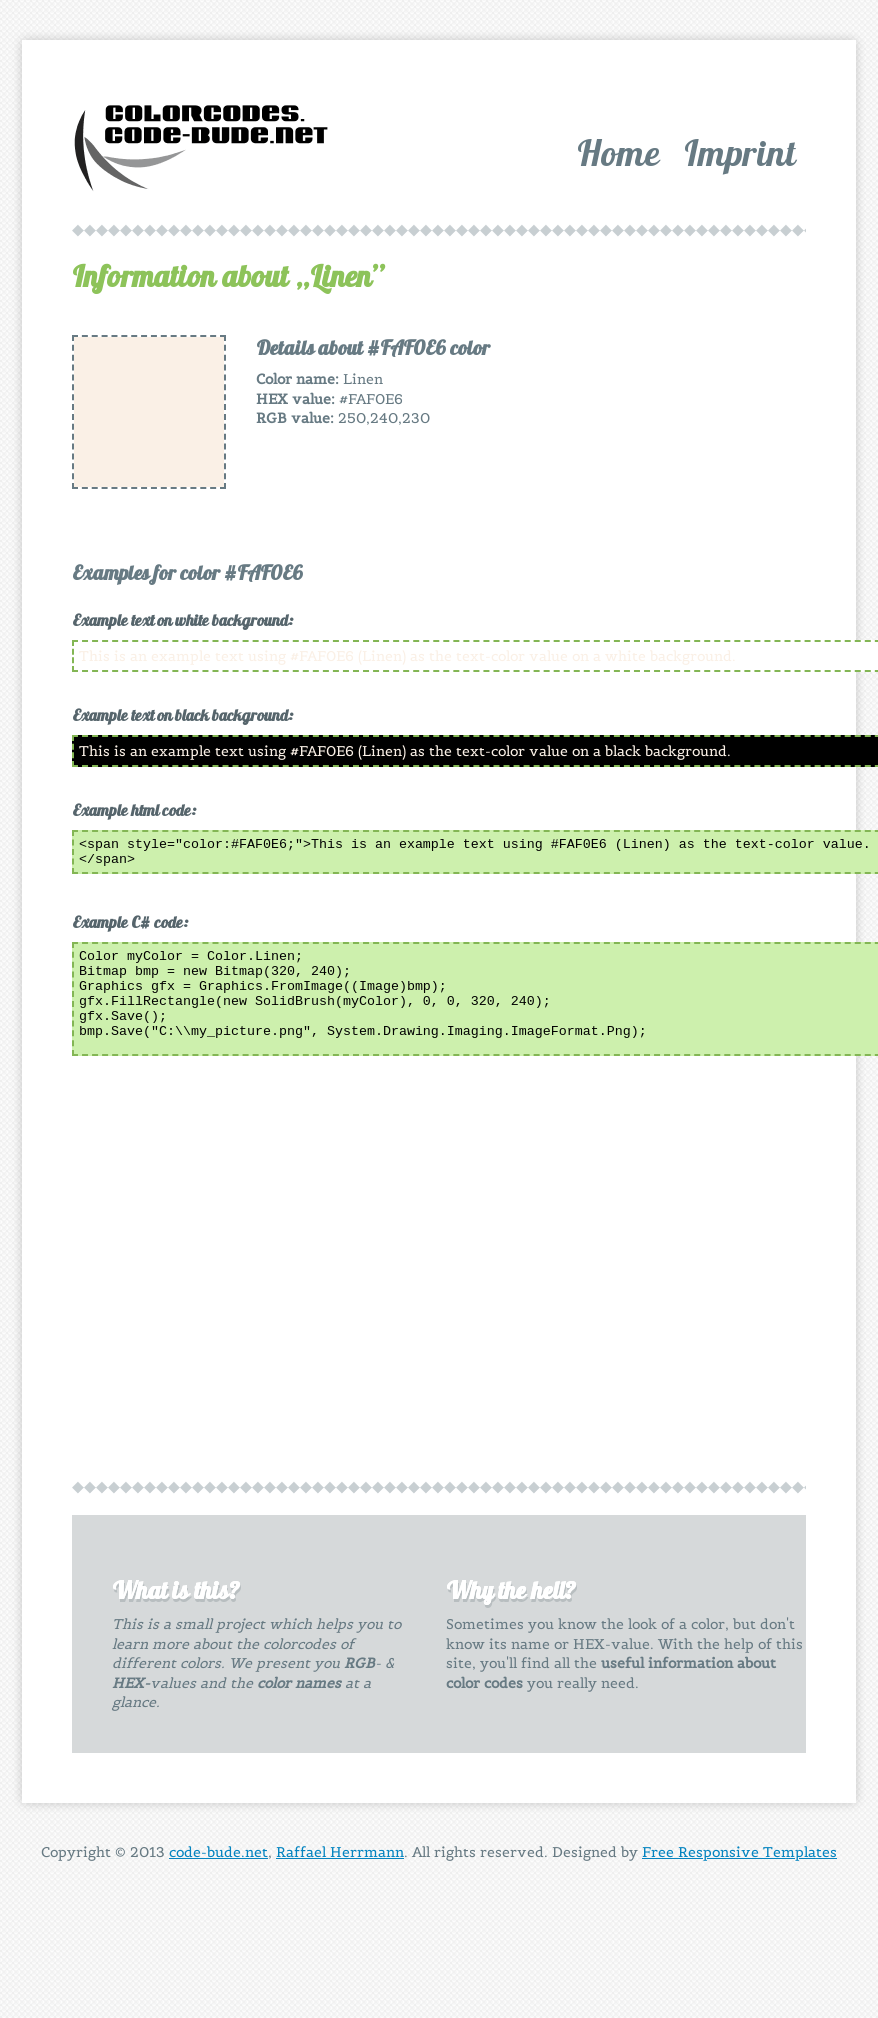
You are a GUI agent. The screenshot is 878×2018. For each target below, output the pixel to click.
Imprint (740, 152)
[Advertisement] (646, 460)
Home (618, 152)
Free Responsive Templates (739, 1858)
